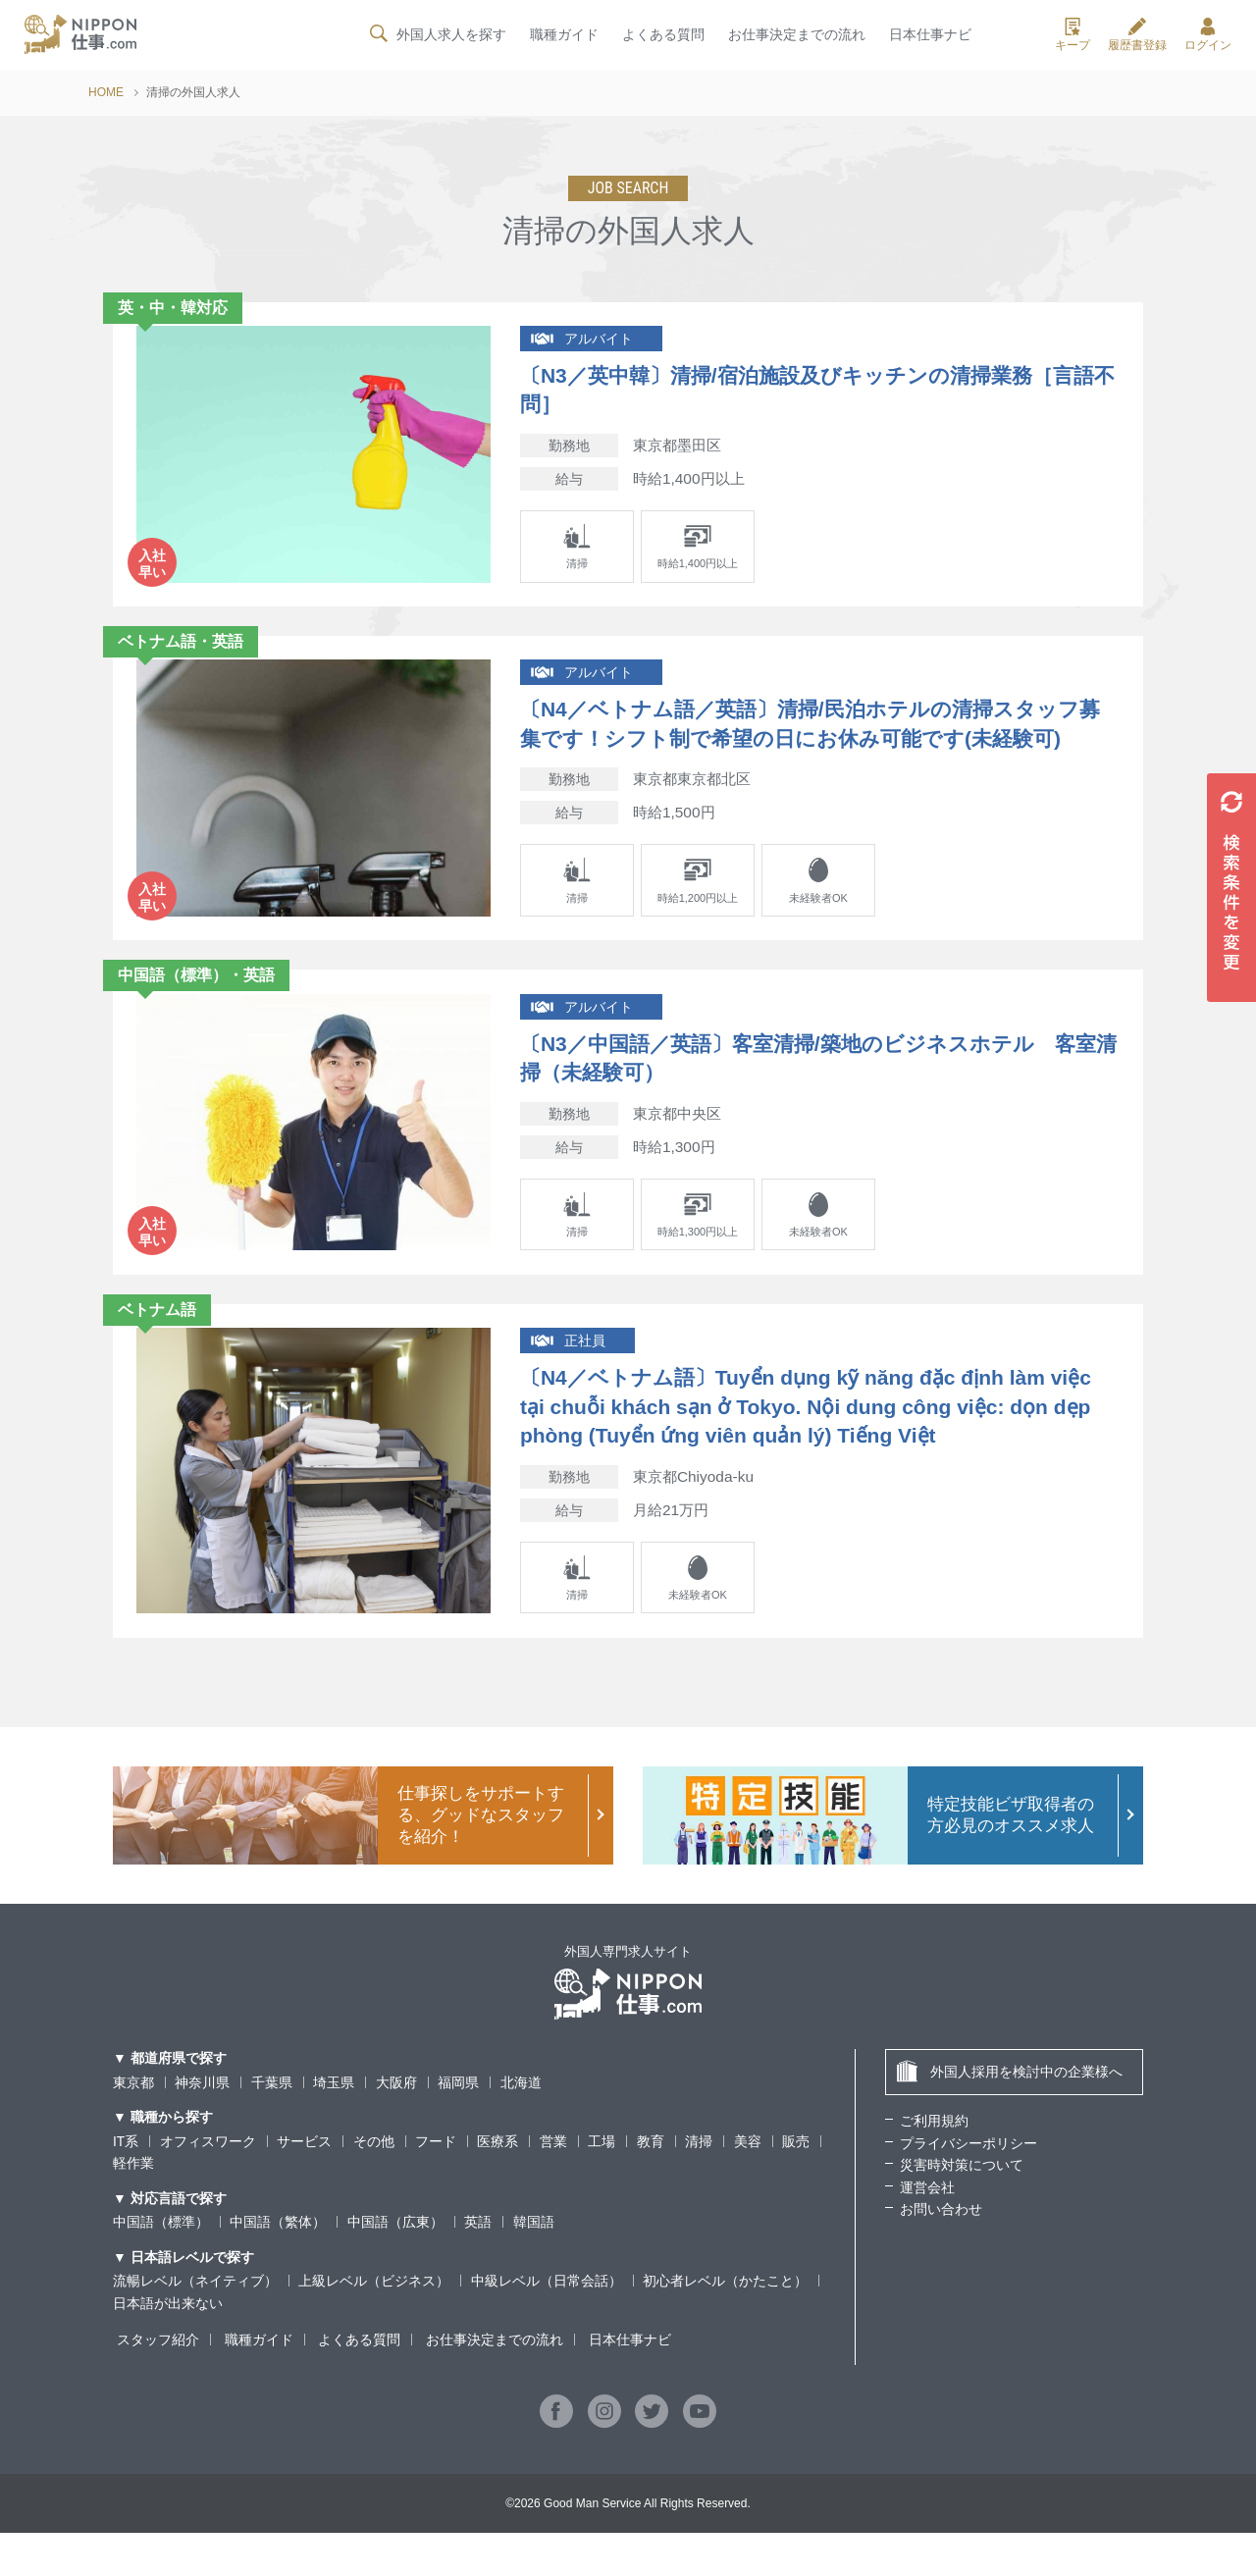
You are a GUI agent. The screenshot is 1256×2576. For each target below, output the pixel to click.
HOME (106, 92)
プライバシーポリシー (968, 2186)
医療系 (498, 2184)
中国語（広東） (395, 2266)
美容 (747, 2184)
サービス (304, 2184)
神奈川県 (202, 2125)
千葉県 (271, 2125)
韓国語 (533, 2266)
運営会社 (927, 2230)
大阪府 (396, 2125)
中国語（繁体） (278, 2266)
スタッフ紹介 (154, 2384)
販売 (796, 2184)
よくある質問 (662, 36)
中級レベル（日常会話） (546, 2325)
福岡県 (458, 2125)
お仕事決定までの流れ (796, 36)
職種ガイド (563, 36)
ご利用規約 (934, 2165)
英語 (478, 2266)
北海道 (521, 2125)
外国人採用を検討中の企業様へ (1009, 2115)
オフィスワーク (208, 2184)
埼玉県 (333, 2125)
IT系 (125, 2184)
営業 (553, 2184)
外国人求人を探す (435, 35)
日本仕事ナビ (930, 36)
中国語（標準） (161, 2266)
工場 (602, 2184)
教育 (650, 2184)
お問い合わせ (941, 2252)
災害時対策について (961, 2209)
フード (435, 2184)
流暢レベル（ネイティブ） (195, 2325)
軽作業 (133, 2207)
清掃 (699, 2184)
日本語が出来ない (168, 2346)
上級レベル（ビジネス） (373, 2325)
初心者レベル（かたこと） (725, 2325)
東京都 (133, 2125)
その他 (373, 2184)
